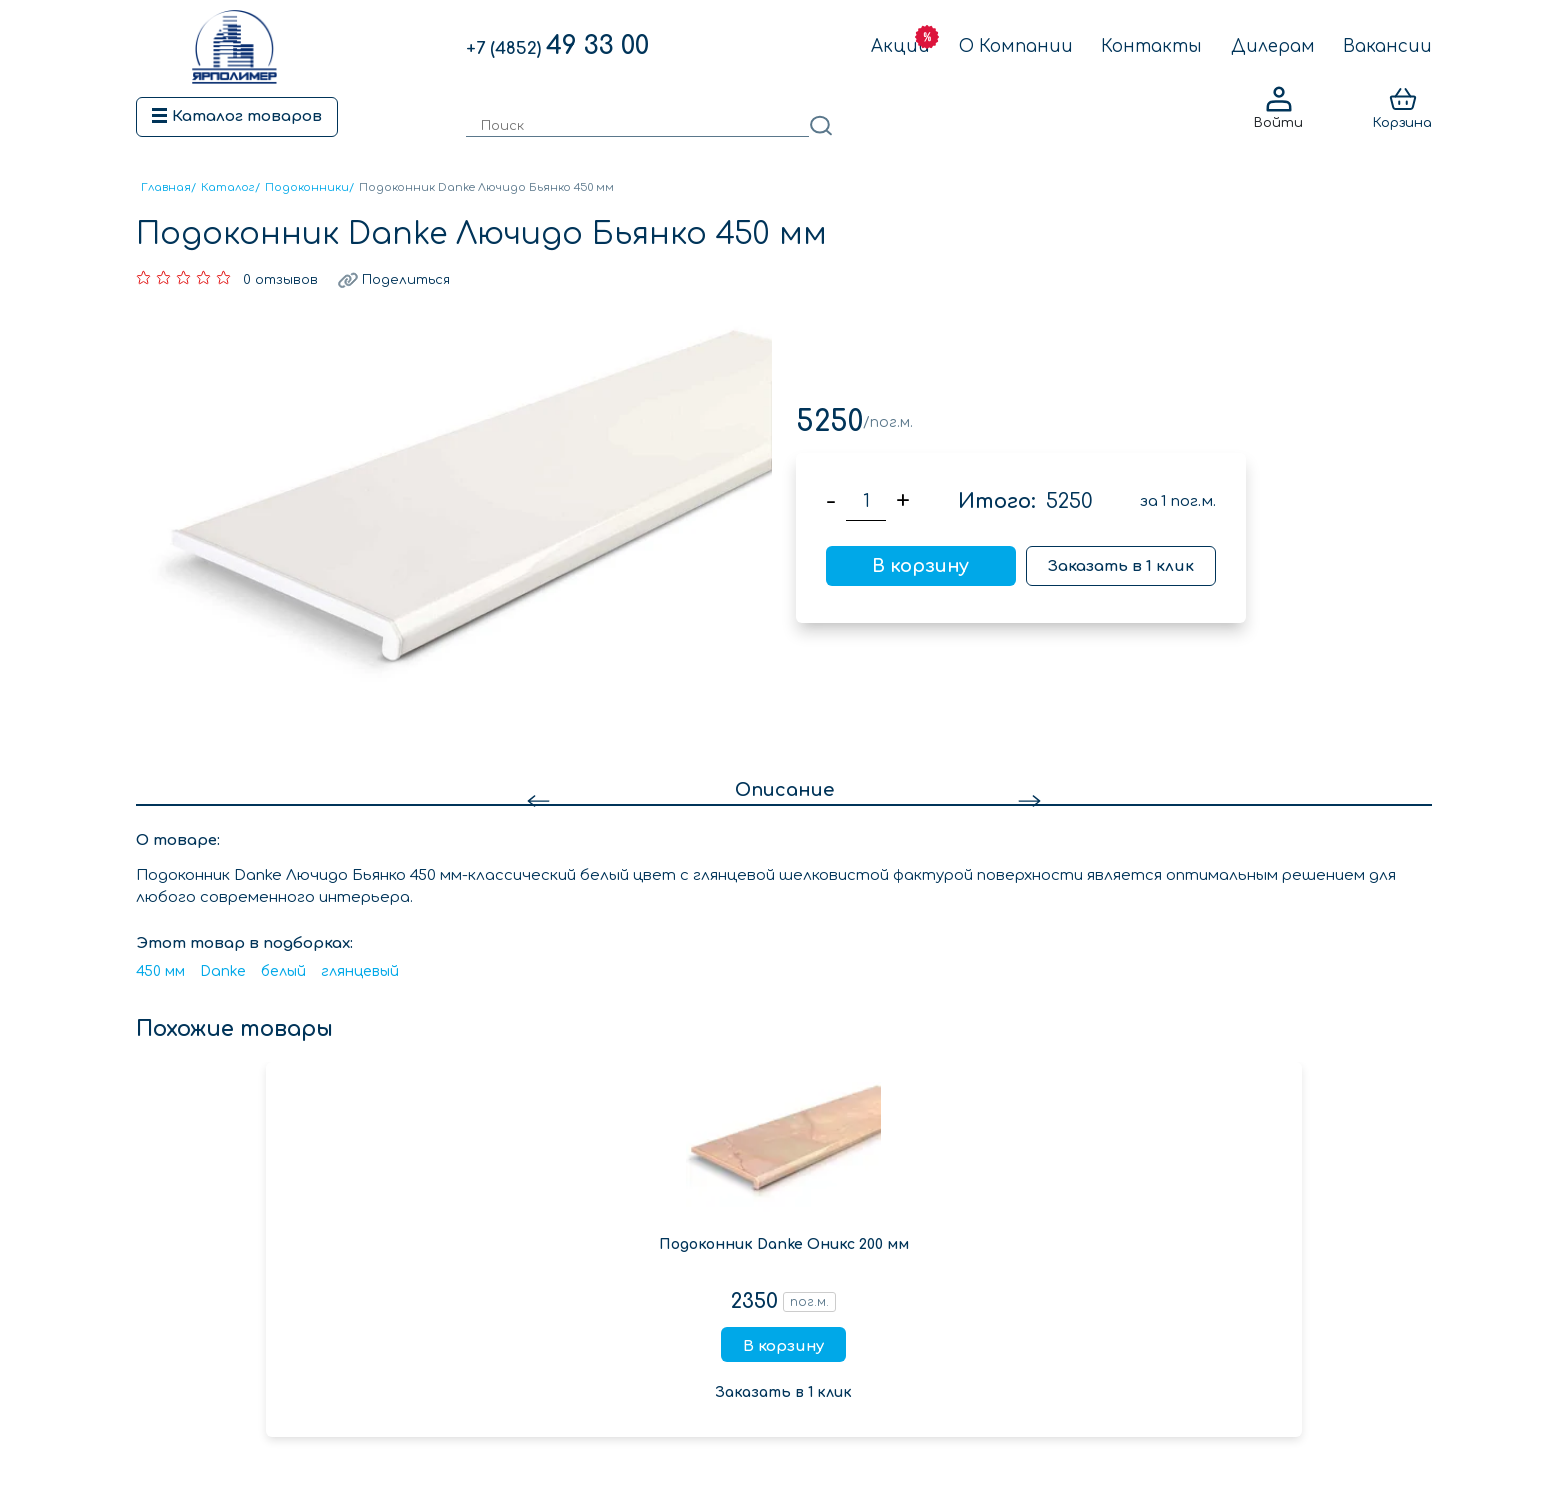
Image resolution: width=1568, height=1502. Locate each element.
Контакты (1151, 46)
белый (283, 971)
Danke (223, 971)
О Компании (1016, 46)
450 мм (160, 971)
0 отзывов (280, 280)
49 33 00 (557, 46)
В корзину (920, 566)
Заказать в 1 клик (1121, 566)
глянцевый (360, 971)
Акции (900, 46)
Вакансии (1387, 46)
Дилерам (1273, 46)
